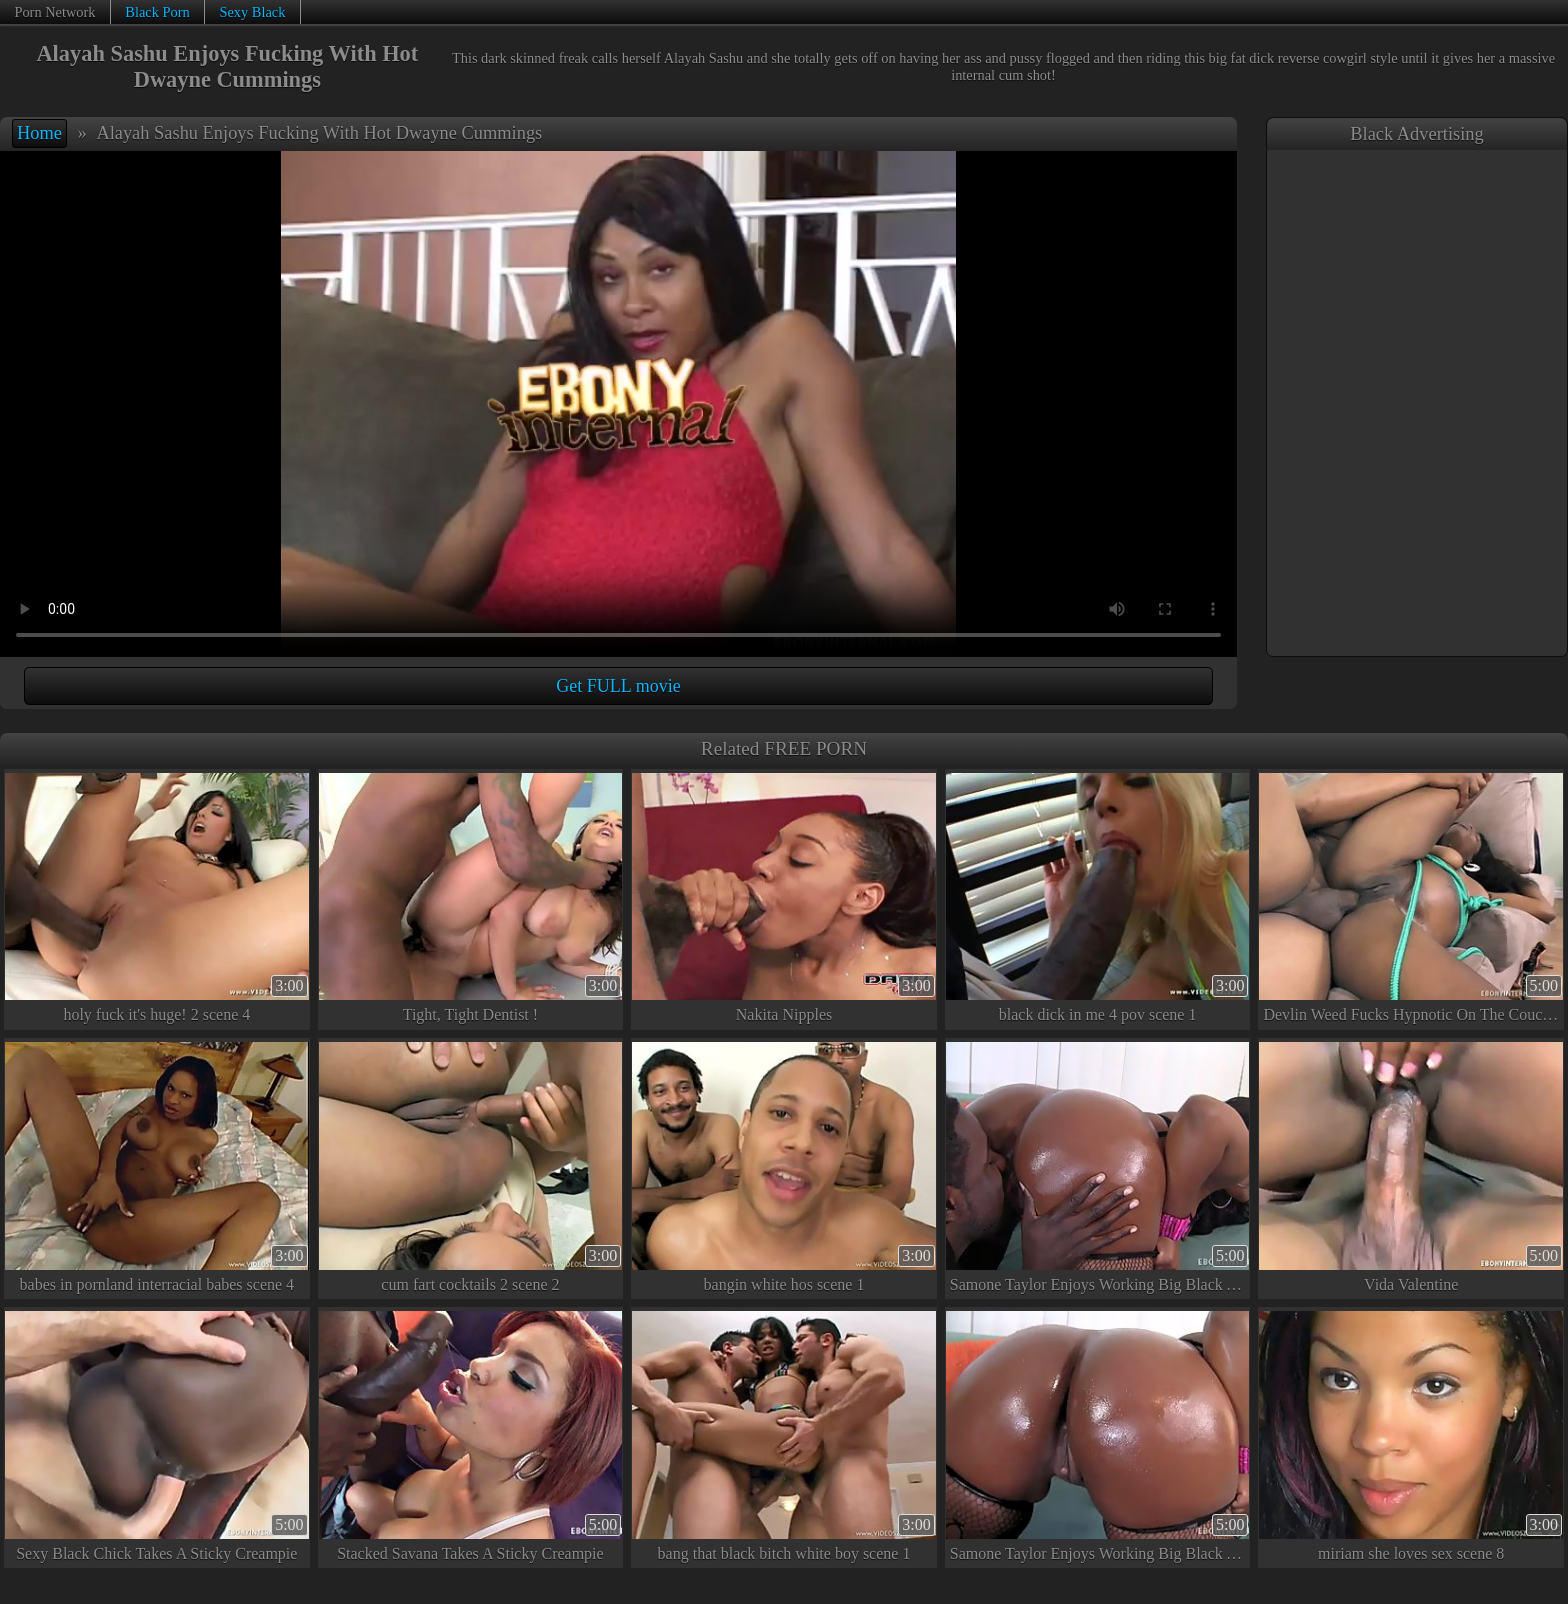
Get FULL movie (618, 686)
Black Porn (157, 12)
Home (39, 133)
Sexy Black (252, 12)
